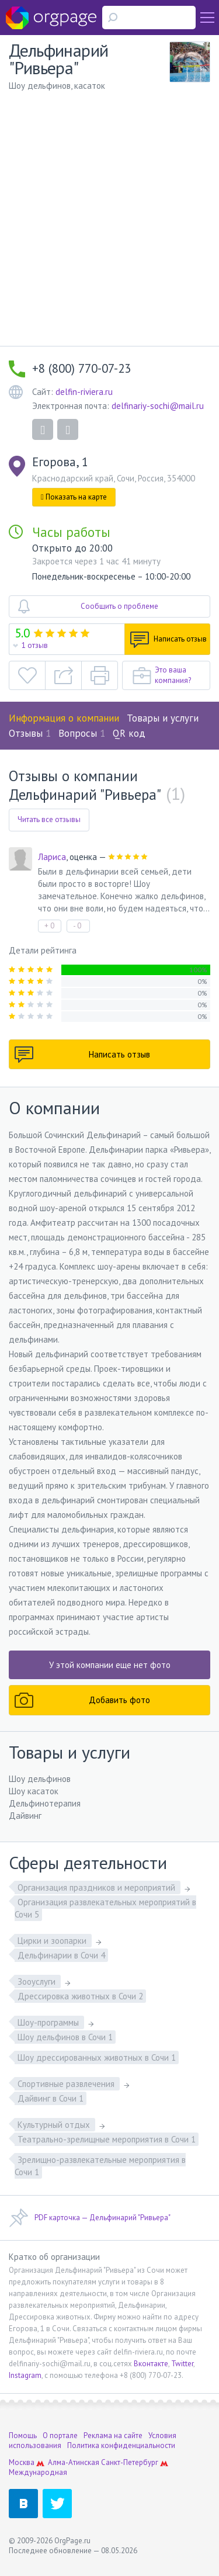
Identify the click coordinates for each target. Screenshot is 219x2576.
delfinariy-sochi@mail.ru (158, 405)
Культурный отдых (55, 2124)
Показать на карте (74, 497)
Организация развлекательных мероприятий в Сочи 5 (105, 1908)
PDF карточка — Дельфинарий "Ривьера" (90, 2218)
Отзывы (30, 733)
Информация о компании (64, 718)
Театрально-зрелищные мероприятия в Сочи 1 (107, 2139)
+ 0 (49, 926)
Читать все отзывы (49, 819)
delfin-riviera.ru (84, 391)
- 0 (77, 926)
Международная (38, 2472)
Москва (21, 2462)
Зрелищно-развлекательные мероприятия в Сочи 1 (100, 2166)
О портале (60, 2435)
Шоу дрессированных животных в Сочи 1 (97, 2057)
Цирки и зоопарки (53, 1940)
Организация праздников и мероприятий (98, 1887)
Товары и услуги (163, 718)
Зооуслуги (38, 1981)
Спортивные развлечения (67, 2083)
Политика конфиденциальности (121, 2445)
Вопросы (81, 733)
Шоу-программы (49, 2022)
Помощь (23, 2435)
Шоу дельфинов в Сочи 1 (65, 2037)
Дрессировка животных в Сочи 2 (80, 1996)
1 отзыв (35, 645)
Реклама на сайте (113, 2435)
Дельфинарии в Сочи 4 (61, 1955)
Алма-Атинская (73, 2462)
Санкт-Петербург (129, 2462)
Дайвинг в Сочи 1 (51, 2098)
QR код (129, 733)
